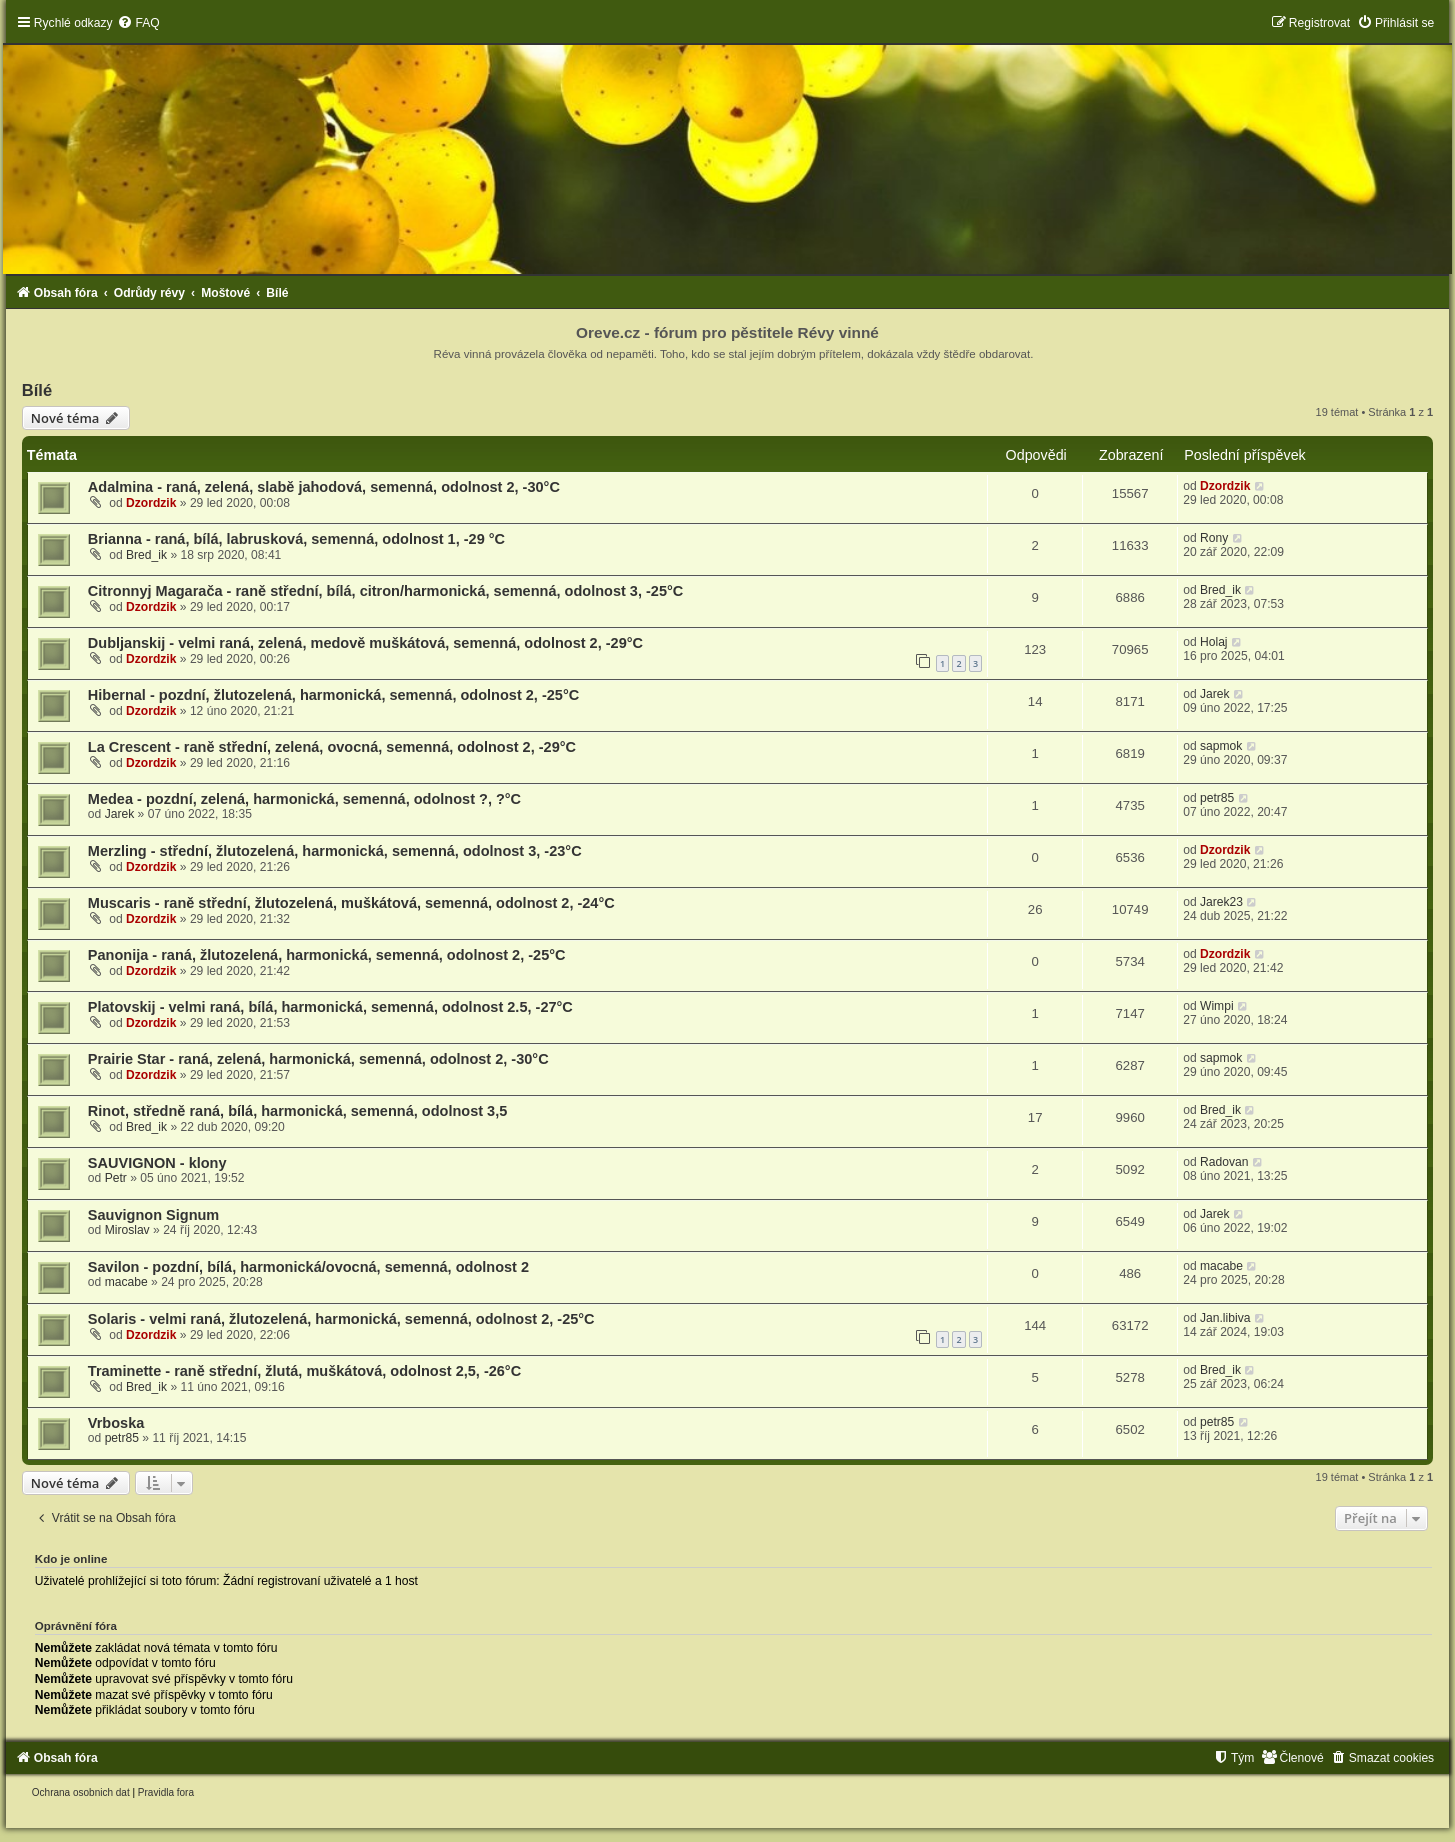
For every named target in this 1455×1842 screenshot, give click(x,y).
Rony (1214, 538)
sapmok (1221, 746)
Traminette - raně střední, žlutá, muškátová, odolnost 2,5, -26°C (304, 1371)
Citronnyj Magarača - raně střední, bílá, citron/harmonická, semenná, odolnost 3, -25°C (385, 591)
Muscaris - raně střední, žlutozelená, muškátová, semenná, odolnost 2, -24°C (351, 903)
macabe (126, 1282)
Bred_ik (146, 555)
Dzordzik (151, 503)
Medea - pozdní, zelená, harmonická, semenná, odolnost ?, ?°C (304, 799)
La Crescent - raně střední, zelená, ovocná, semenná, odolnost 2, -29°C (332, 747)
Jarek (1215, 694)
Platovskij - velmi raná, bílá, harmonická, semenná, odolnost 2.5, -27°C (330, 1007)
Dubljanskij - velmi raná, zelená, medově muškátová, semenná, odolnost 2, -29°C (365, 643)
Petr (116, 1178)
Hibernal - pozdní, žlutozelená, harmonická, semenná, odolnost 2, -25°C (333, 695)
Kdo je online (71, 1559)
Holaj (1214, 642)
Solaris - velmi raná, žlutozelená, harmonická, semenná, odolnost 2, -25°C (341, 1319)
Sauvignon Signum (153, 1215)
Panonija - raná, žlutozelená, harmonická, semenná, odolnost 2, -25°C (327, 955)
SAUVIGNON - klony (157, 1163)
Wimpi (1217, 1006)
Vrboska (116, 1423)
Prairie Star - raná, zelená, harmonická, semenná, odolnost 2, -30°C (318, 1059)
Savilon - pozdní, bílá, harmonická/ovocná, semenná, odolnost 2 (308, 1267)
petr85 (1217, 798)
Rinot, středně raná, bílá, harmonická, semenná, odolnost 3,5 (297, 1111)
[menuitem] (138, 23)
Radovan (1224, 1162)
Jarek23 (1221, 902)
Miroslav (127, 1230)
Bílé (37, 390)
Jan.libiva (1225, 1318)
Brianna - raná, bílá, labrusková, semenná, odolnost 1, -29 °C (296, 539)
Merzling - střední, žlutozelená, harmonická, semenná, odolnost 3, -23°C (335, 851)
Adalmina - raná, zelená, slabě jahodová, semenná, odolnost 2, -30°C (324, 487)
